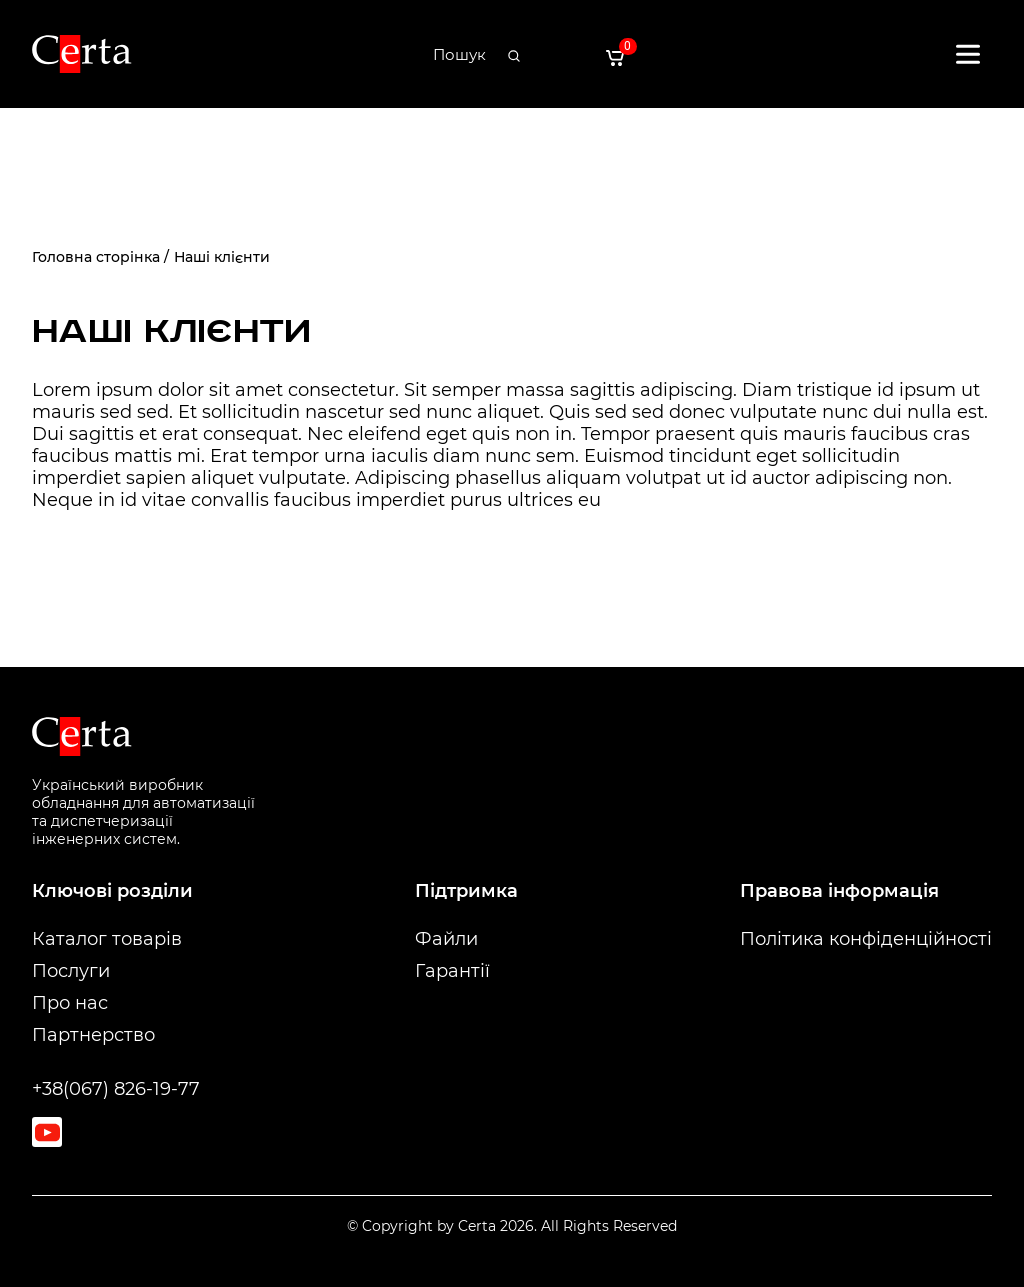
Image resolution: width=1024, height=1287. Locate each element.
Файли (446, 939)
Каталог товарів (107, 939)
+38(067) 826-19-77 (116, 1089)
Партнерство (93, 1035)
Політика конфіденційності (866, 939)
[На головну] (82, 54)
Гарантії (452, 971)
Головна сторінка (96, 257)
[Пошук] (459, 55)
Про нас (70, 1003)
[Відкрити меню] (968, 54)
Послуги (71, 971)
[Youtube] (47, 1132)
